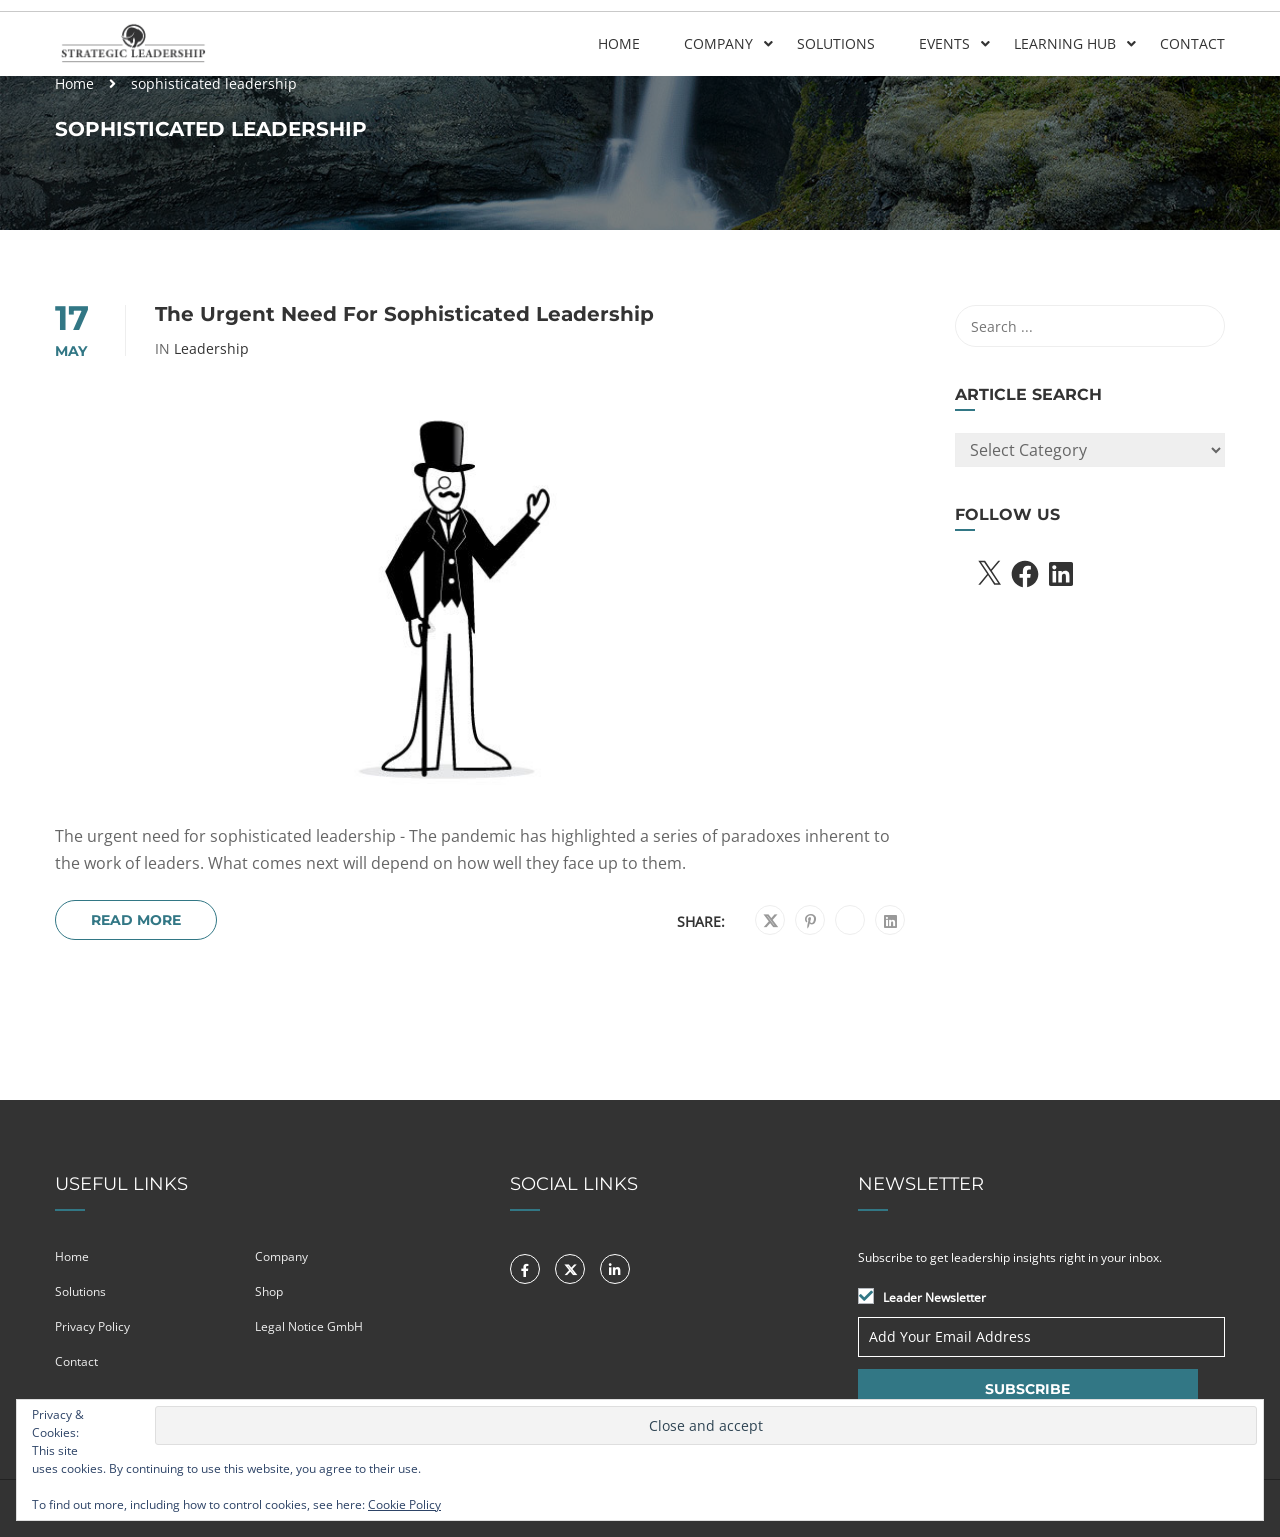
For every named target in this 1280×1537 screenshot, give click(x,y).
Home (619, 43)
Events (944, 43)
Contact (1192, 43)
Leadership (211, 349)
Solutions (836, 43)
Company (718, 43)
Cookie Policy (404, 1504)
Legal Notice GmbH (309, 1326)
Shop (269, 1291)
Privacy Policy (92, 1326)
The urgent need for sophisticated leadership (404, 314)
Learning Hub (1065, 43)
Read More (136, 920)
